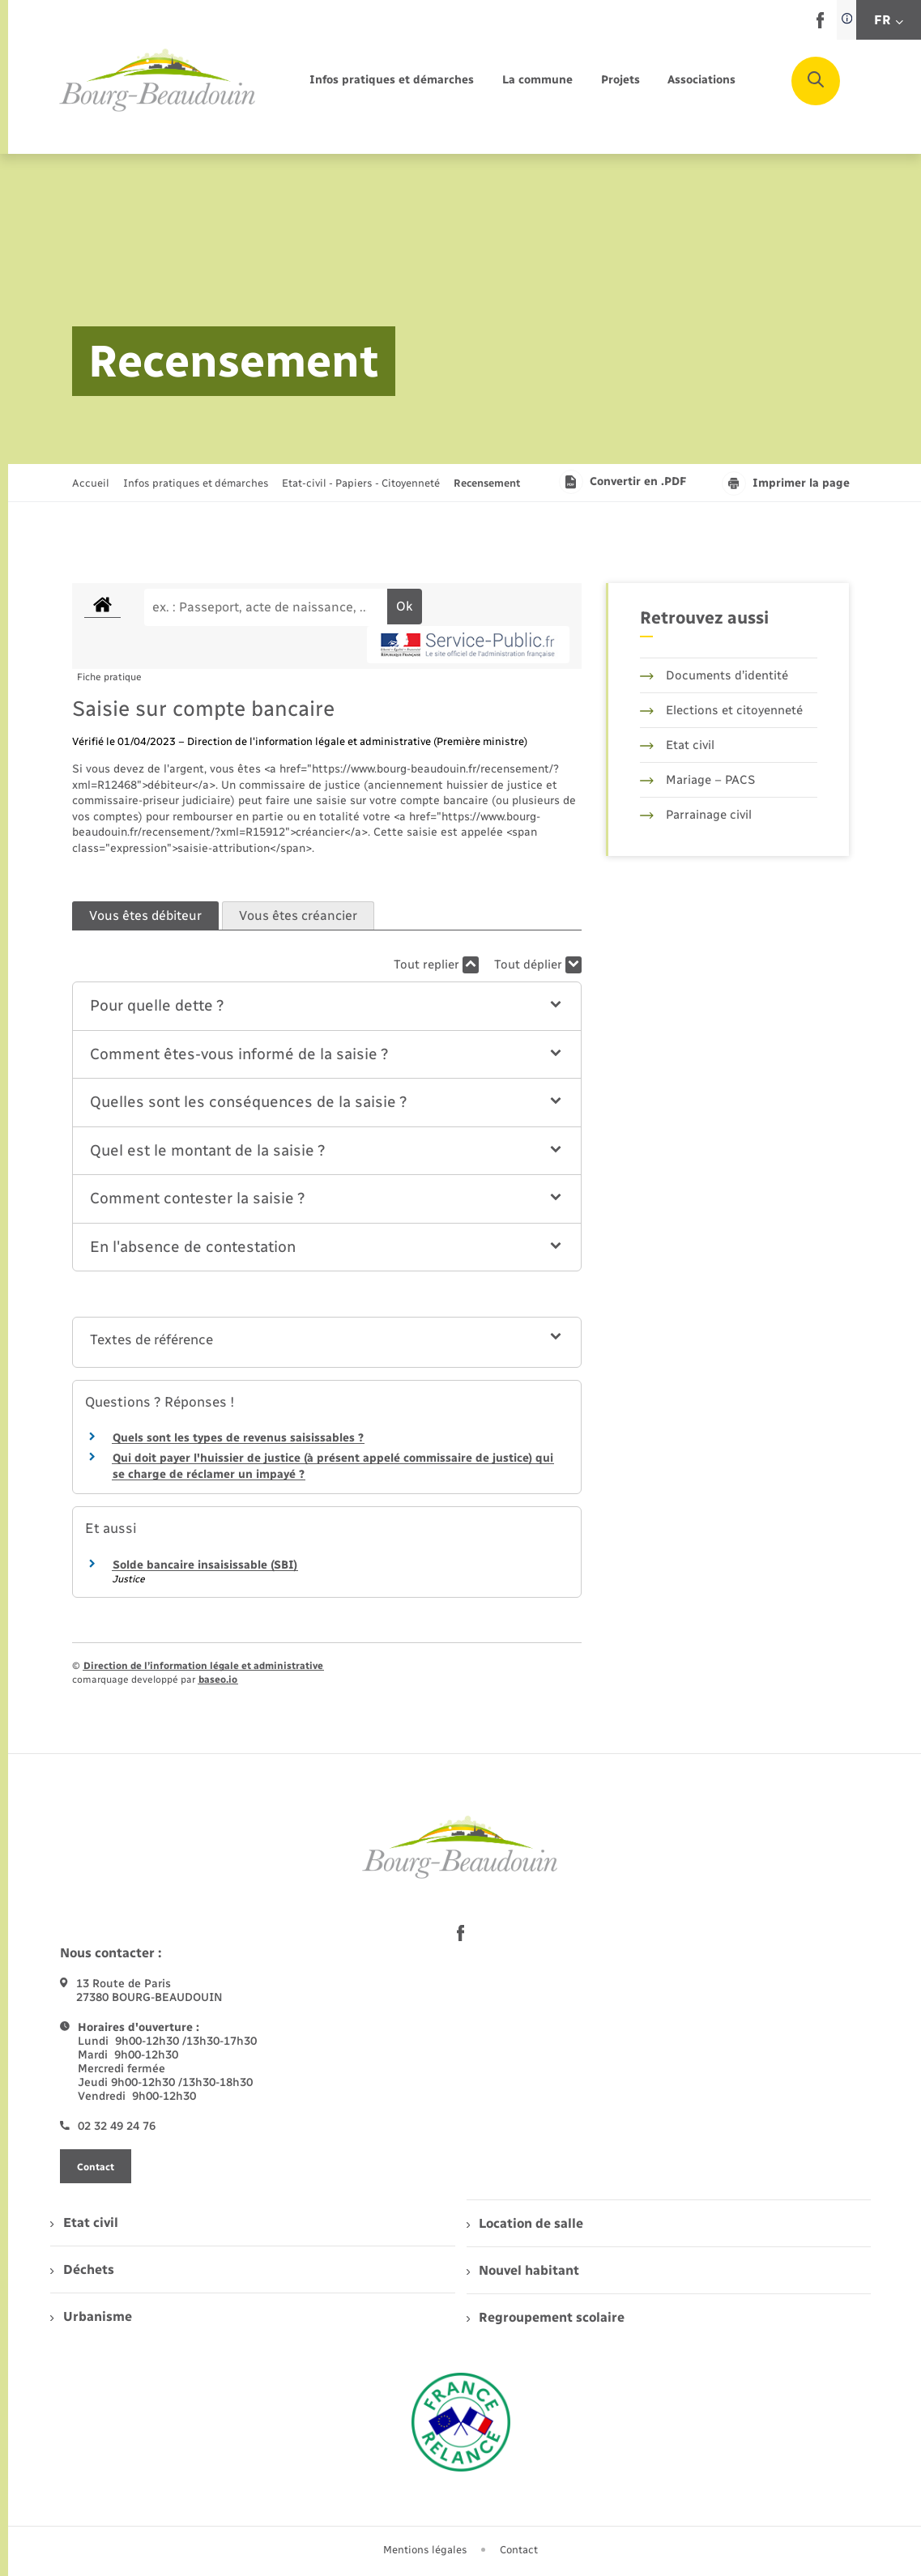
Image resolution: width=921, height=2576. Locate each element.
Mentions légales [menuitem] (425, 2550)
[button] (327, 1006)
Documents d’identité (714, 675)
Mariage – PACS (697, 780)
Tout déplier (538, 964)
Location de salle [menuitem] (525, 2223)
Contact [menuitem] (519, 2550)
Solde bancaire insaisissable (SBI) (205, 1565)
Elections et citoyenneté (721, 710)
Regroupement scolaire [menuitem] (546, 2317)
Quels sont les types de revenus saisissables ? (238, 1438)
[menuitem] (391, 80)
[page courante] (487, 483)
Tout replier (436, 964)
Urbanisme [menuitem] (90, 2316)
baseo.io (217, 1679)
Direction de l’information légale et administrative (203, 1665)
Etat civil (677, 745)
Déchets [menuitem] (81, 2269)
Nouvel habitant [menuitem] (523, 2270)
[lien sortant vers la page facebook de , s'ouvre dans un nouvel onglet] (820, 25)
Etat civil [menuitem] (83, 2222)
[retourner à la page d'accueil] (158, 80)
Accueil (90, 483)
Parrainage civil (696, 814)
